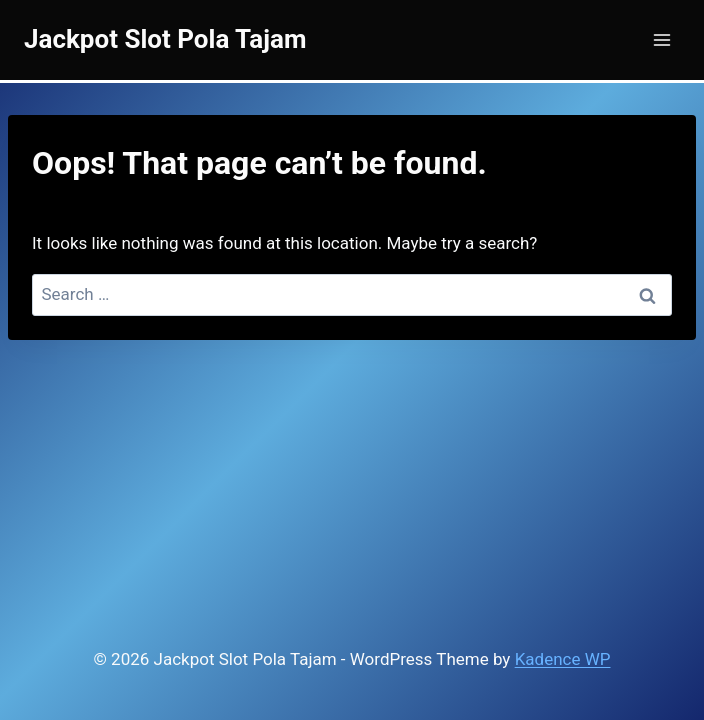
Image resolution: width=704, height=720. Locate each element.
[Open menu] (661, 39)
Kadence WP (563, 659)
